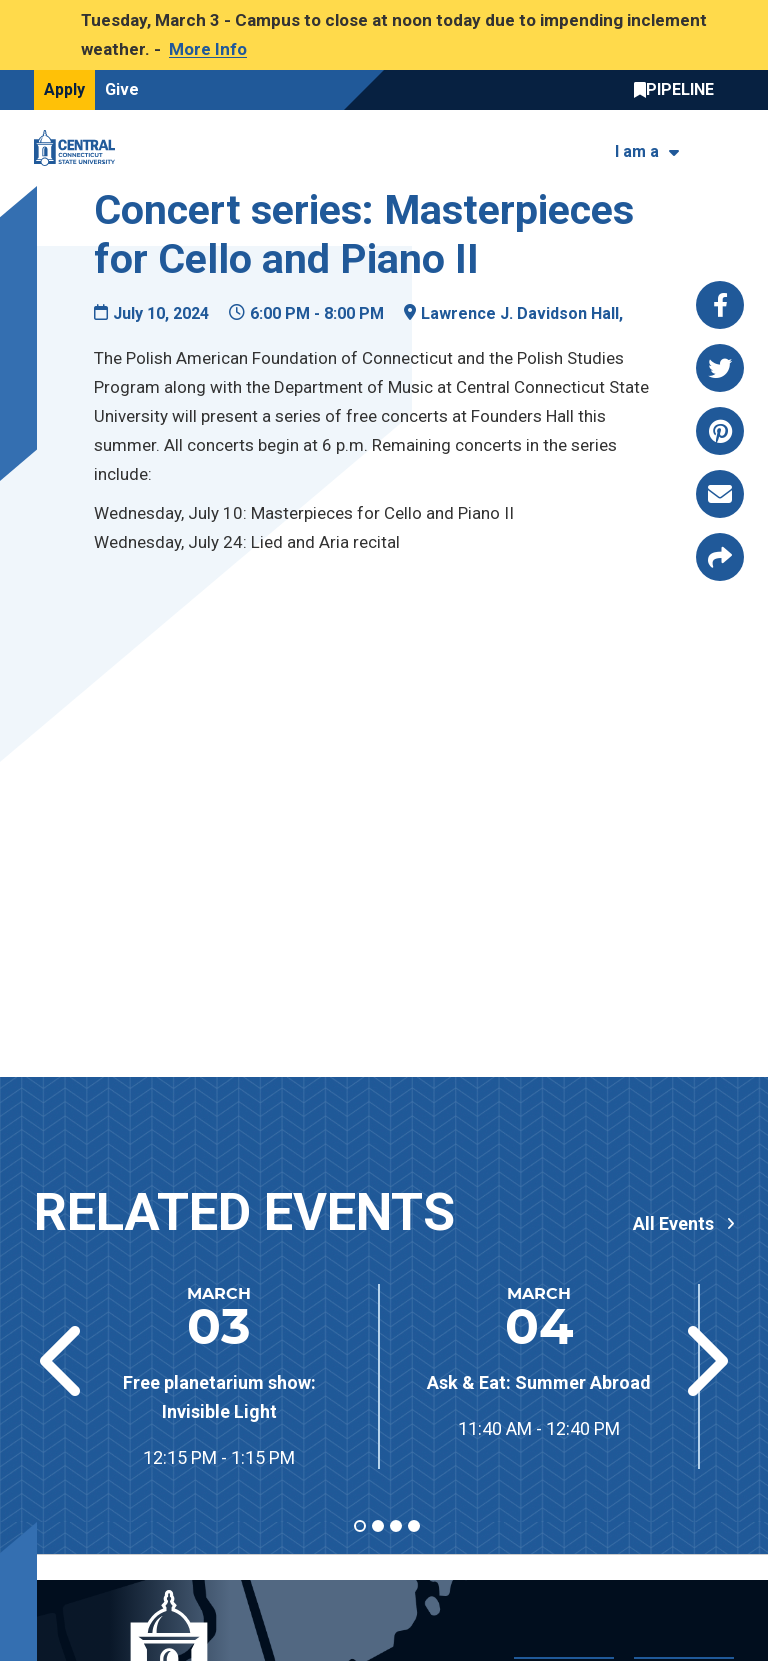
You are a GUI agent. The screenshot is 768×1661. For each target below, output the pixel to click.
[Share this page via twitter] (720, 368)
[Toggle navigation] (721, 147)
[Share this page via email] (720, 494)
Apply (64, 89)
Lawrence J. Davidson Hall (520, 313)
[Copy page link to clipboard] (720, 557)
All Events (673, 1224)
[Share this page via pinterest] (720, 431)
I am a (637, 151)
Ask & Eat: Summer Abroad (539, 1382)
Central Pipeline (679, 90)
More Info (208, 49)
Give (122, 89)
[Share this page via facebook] (720, 305)
